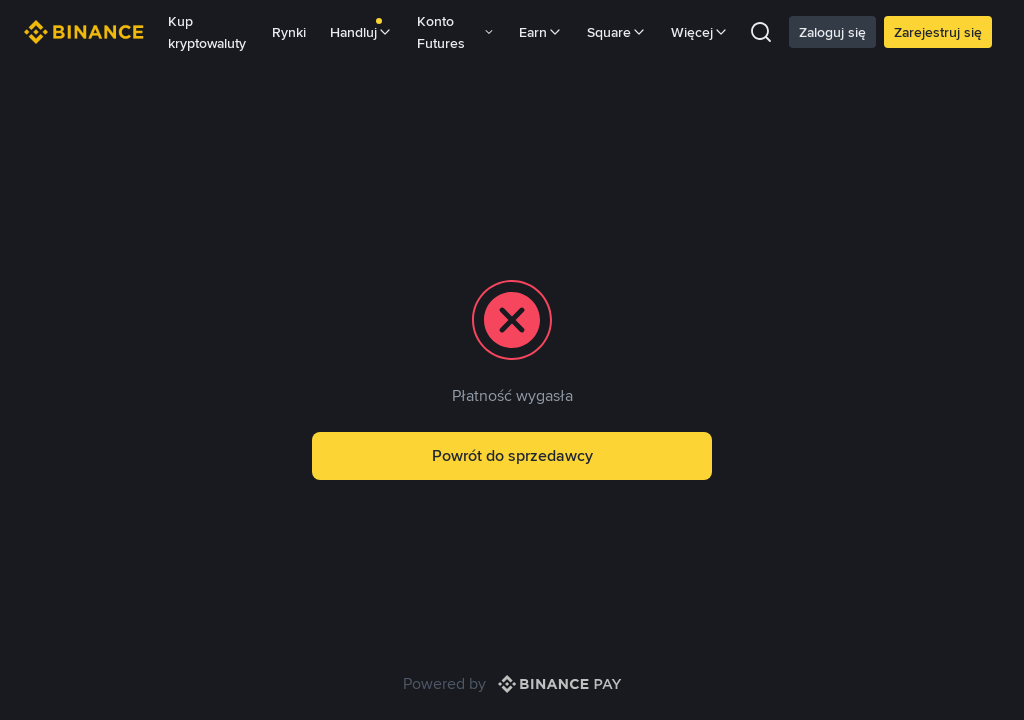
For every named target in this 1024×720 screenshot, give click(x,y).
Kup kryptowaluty (207, 32)
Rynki (289, 32)
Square (617, 32)
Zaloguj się (832, 32)
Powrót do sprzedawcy (512, 455)
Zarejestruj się (938, 32)
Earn (541, 32)
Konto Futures (456, 32)
